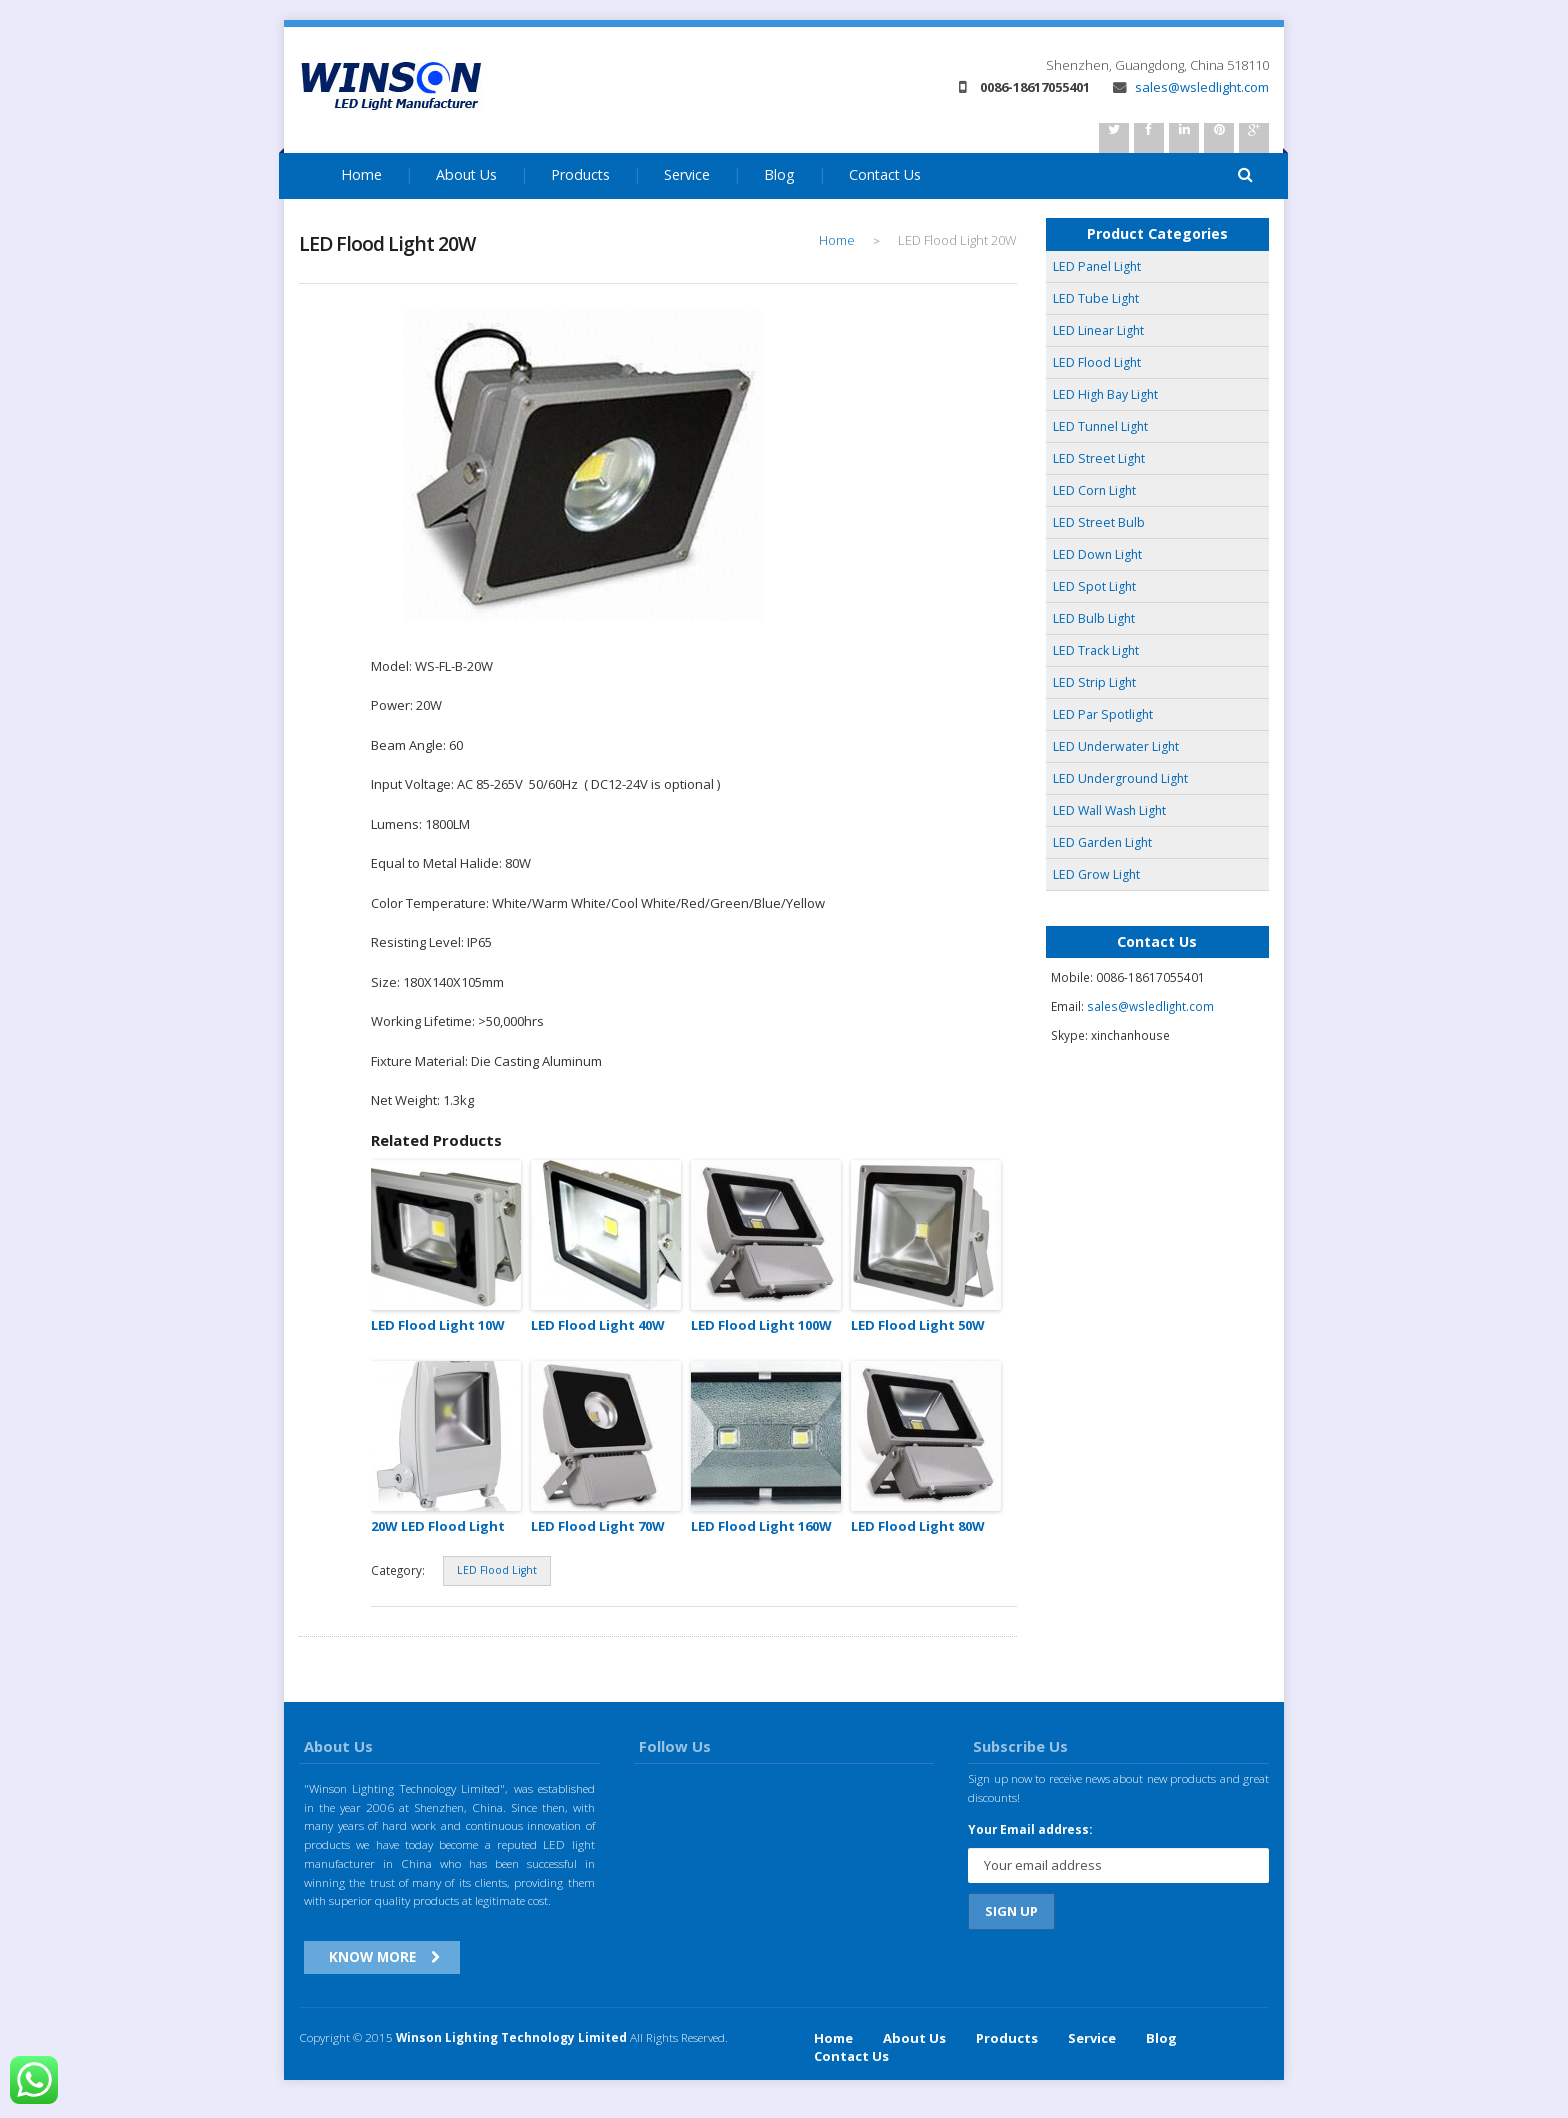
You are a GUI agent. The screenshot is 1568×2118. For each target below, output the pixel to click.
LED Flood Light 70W (598, 1526)
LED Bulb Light (1094, 618)
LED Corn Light (1094, 490)
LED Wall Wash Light (1109, 810)
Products (580, 174)
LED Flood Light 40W (598, 1325)
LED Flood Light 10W (438, 1325)
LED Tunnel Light (1100, 426)
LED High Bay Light (1105, 394)
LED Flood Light (497, 1570)
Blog (779, 174)
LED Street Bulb (1099, 522)
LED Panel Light (1097, 266)
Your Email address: (1030, 1829)
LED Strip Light (1094, 682)
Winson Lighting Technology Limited (511, 2037)
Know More (372, 1956)
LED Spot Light (1094, 586)
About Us (466, 174)
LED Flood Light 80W (918, 1526)
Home (361, 174)
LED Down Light (1097, 554)
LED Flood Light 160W (761, 1526)
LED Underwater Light (1116, 746)
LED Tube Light (1096, 298)
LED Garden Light (1102, 842)
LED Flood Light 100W (761, 1325)
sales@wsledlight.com (1191, 87)
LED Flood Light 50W (918, 1325)
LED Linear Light (1098, 330)
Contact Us (885, 174)
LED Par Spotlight (1103, 714)
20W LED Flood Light (438, 1526)
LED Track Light (1096, 650)
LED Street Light (1099, 458)
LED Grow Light (1096, 874)
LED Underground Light (1120, 778)
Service (687, 174)
